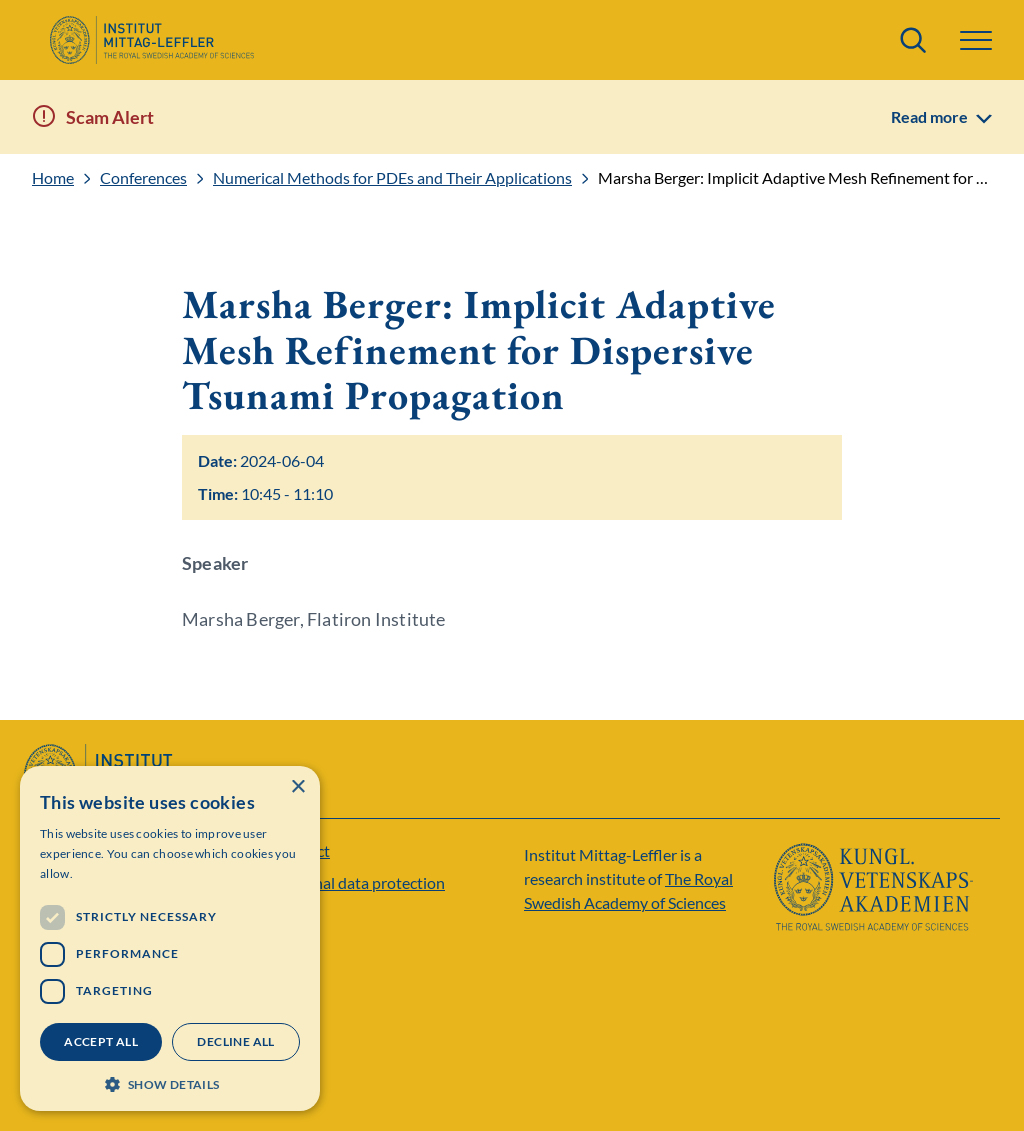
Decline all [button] (235, 1041)
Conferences (143, 178)
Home (53, 178)
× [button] (297, 787)
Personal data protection (359, 882)
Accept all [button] (101, 1041)
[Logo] (151, 40)
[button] (976, 40)
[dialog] (170, 938)
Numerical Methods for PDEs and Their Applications (392, 178)
